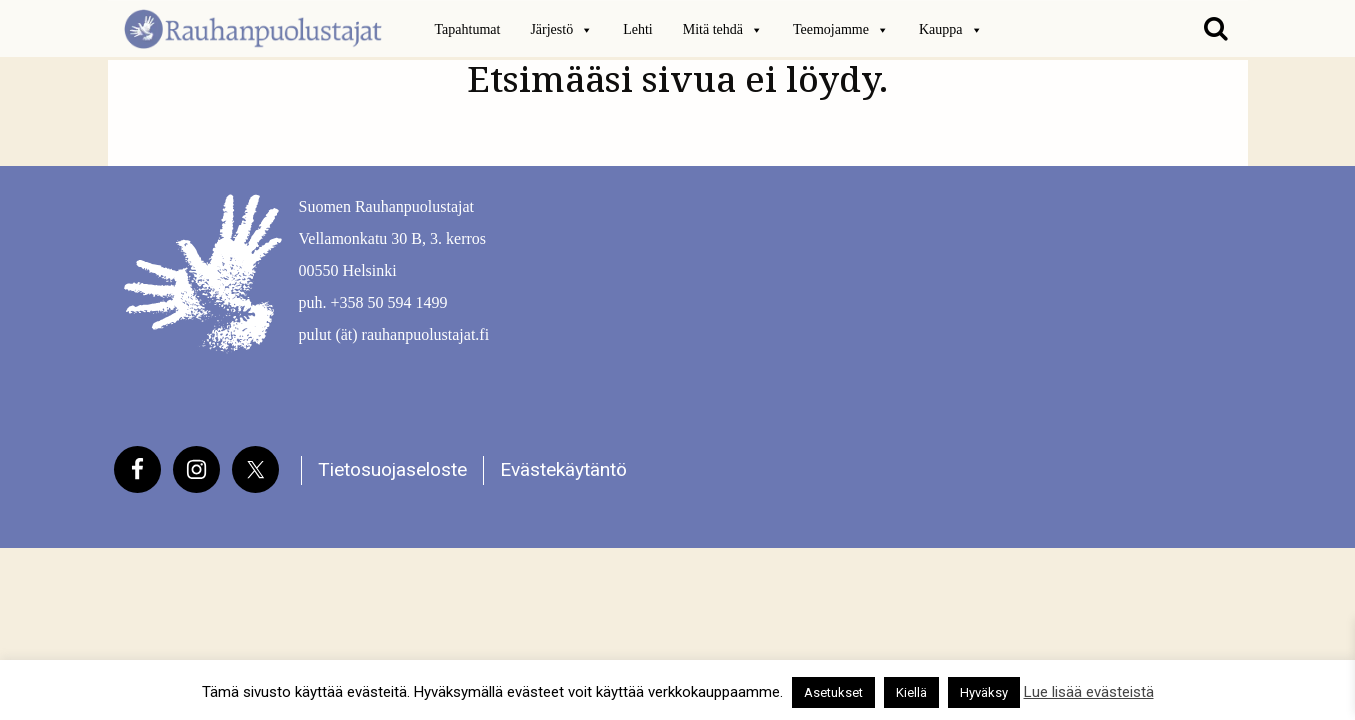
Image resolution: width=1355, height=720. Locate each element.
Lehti (638, 29)
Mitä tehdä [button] (723, 30)
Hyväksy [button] (984, 692)
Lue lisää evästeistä (1089, 692)
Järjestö (561, 30)
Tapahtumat (468, 29)
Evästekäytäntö (563, 469)
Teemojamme (841, 30)
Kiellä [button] (911, 692)
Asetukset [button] (833, 692)
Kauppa (951, 30)
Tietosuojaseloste (392, 469)
